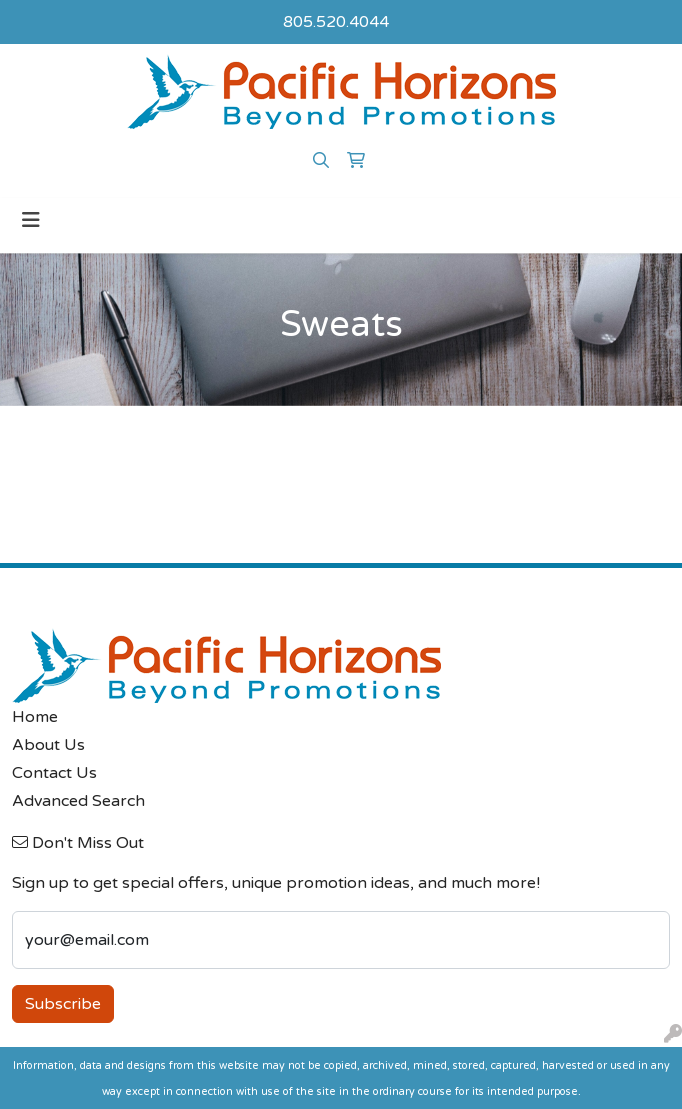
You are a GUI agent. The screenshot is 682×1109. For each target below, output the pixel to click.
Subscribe (63, 1004)
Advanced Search (78, 801)
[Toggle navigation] (31, 220)
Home (35, 717)
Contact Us (54, 773)
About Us (48, 745)
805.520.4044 (336, 22)
